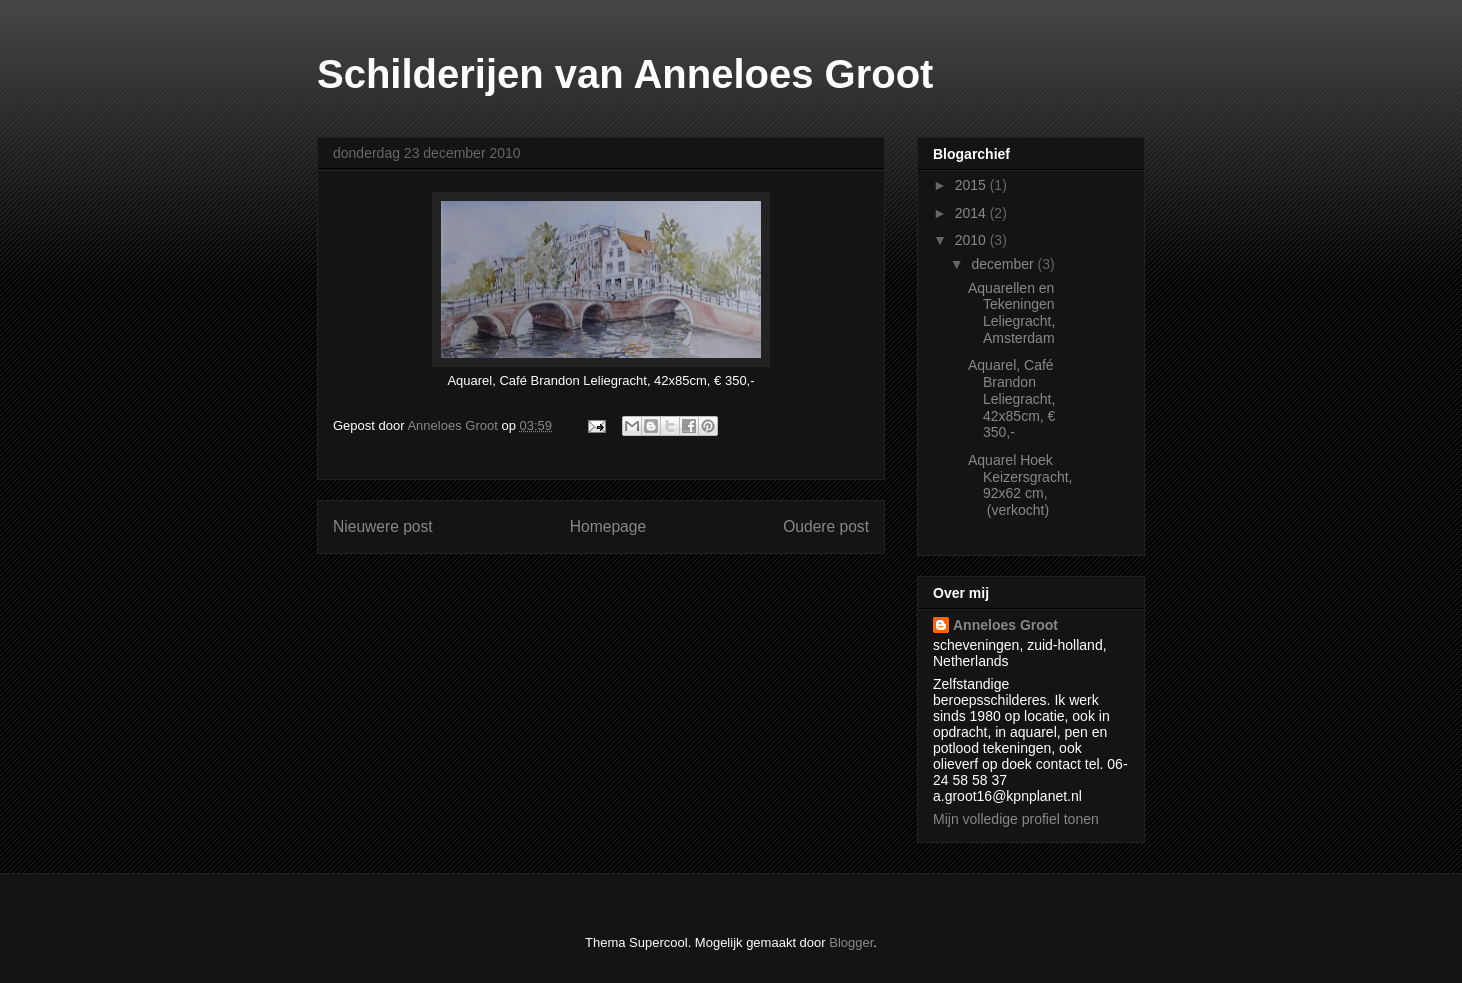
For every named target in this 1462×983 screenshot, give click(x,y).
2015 (972, 185)
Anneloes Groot (1005, 625)
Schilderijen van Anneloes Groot (625, 74)
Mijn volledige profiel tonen (1016, 819)
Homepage (608, 526)
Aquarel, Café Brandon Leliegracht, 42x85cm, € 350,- (1011, 398)
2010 (972, 240)
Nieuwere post (383, 526)
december (1004, 264)
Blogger (851, 942)
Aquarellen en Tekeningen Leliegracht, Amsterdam (1011, 313)
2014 (972, 213)
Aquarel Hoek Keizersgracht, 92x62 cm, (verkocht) (1020, 485)
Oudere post (826, 526)
